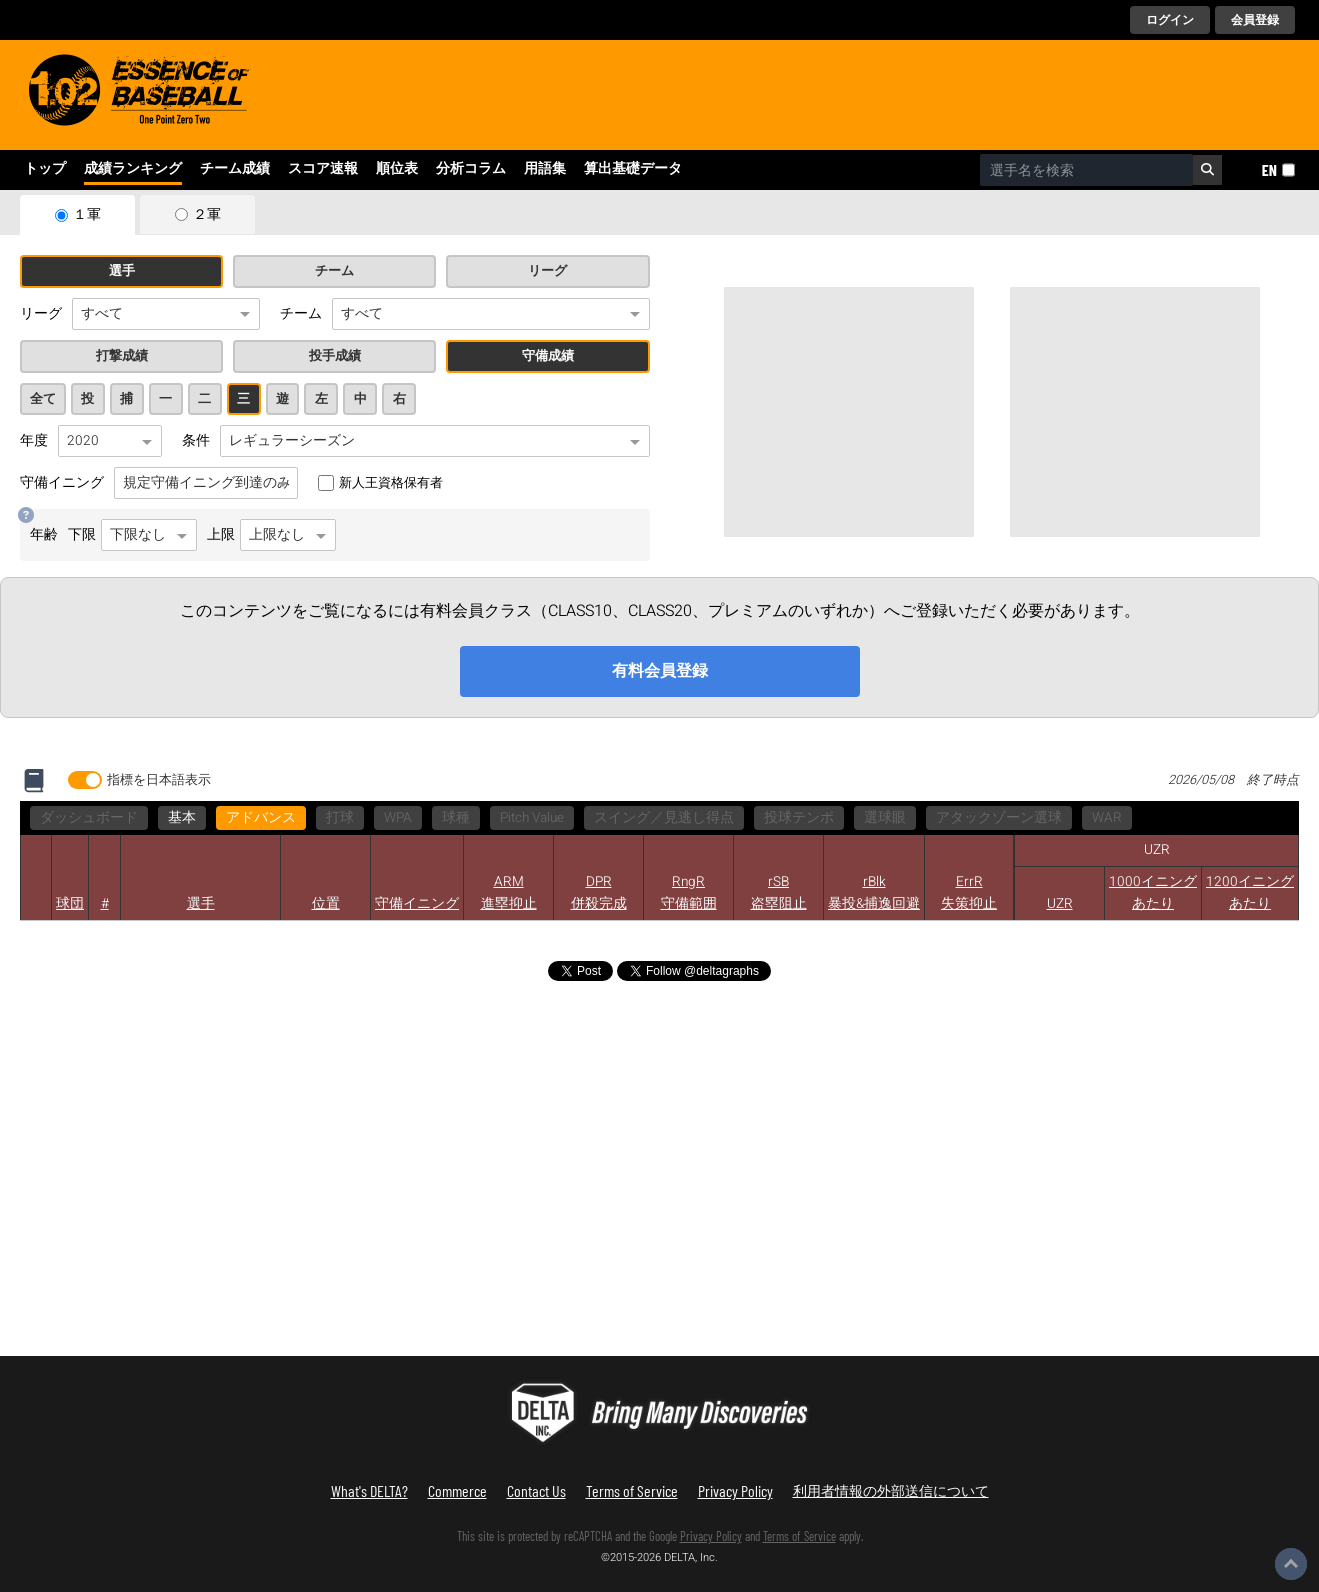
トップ (45, 169)
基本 (182, 818)
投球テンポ (799, 818)
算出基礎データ (633, 169)
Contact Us (536, 1490)
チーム (334, 271)
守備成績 (548, 356)
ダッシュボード (89, 818)
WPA (398, 818)
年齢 (44, 535)
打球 (340, 818)
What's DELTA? (369, 1490)
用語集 (545, 169)
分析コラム (471, 169)
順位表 (397, 169)
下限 (132, 535)
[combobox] (1086, 170)
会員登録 (1255, 20)
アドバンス (261, 818)
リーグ (547, 271)
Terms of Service (632, 1490)
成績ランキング (133, 169)
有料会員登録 (660, 671)
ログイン (1170, 20)
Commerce (457, 1490)
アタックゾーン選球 (999, 818)
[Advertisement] (849, 412)
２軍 (207, 215)
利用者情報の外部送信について (891, 1490)
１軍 (87, 215)
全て (43, 399)
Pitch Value (532, 818)
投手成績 (335, 356)
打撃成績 (122, 356)
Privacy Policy (735, 1490)
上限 (271, 535)
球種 (456, 818)
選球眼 (885, 818)
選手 (122, 271)
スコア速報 (323, 169)
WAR (1107, 818)
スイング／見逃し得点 (664, 818)
